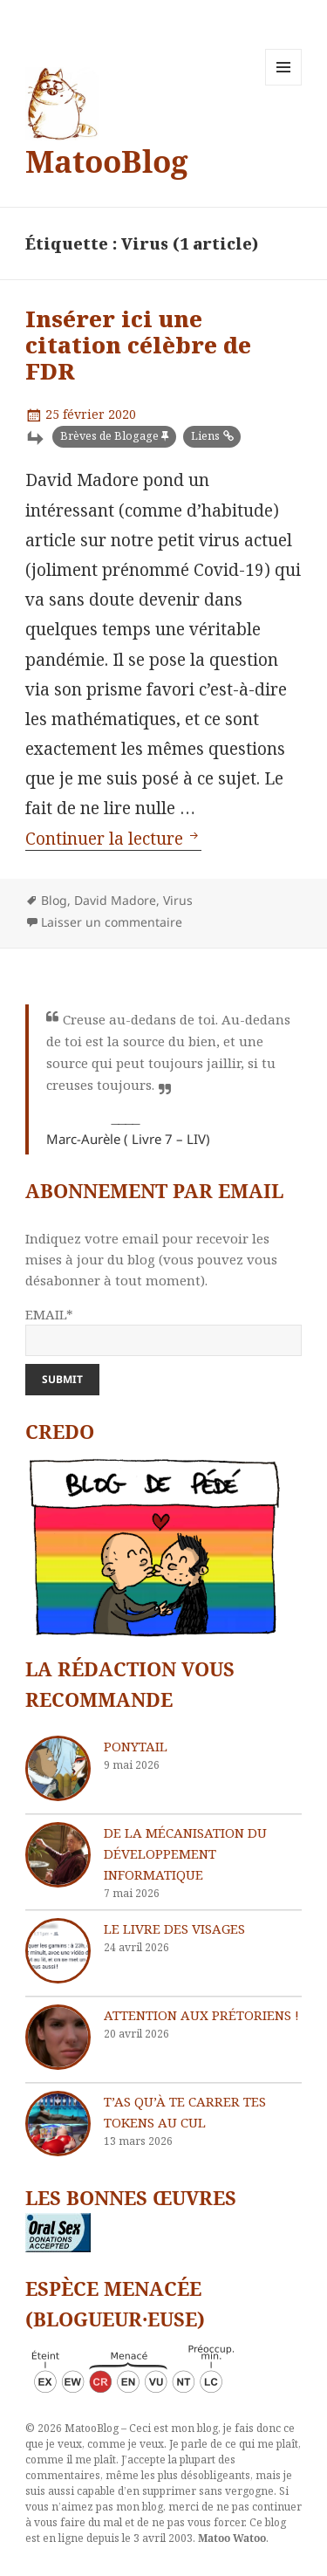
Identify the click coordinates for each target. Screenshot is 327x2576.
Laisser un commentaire (111, 922)
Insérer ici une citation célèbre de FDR (138, 345)
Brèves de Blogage (109, 435)
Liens (205, 435)
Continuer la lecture (113, 838)
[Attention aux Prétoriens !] (58, 2037)
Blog (54, 900)
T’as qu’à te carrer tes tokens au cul (185, 2112)
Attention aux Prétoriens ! (201, 2015)
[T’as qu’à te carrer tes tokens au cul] (58, 2123)
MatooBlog (106, 161)
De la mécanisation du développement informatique (185, 1853)
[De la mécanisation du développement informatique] (58, 1854)
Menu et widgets (284, 85)
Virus (178, 900)
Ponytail (135, 1746)
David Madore (115, 900)
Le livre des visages (174, 1928)
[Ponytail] (58, 1768)
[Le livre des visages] (58, 1950)
